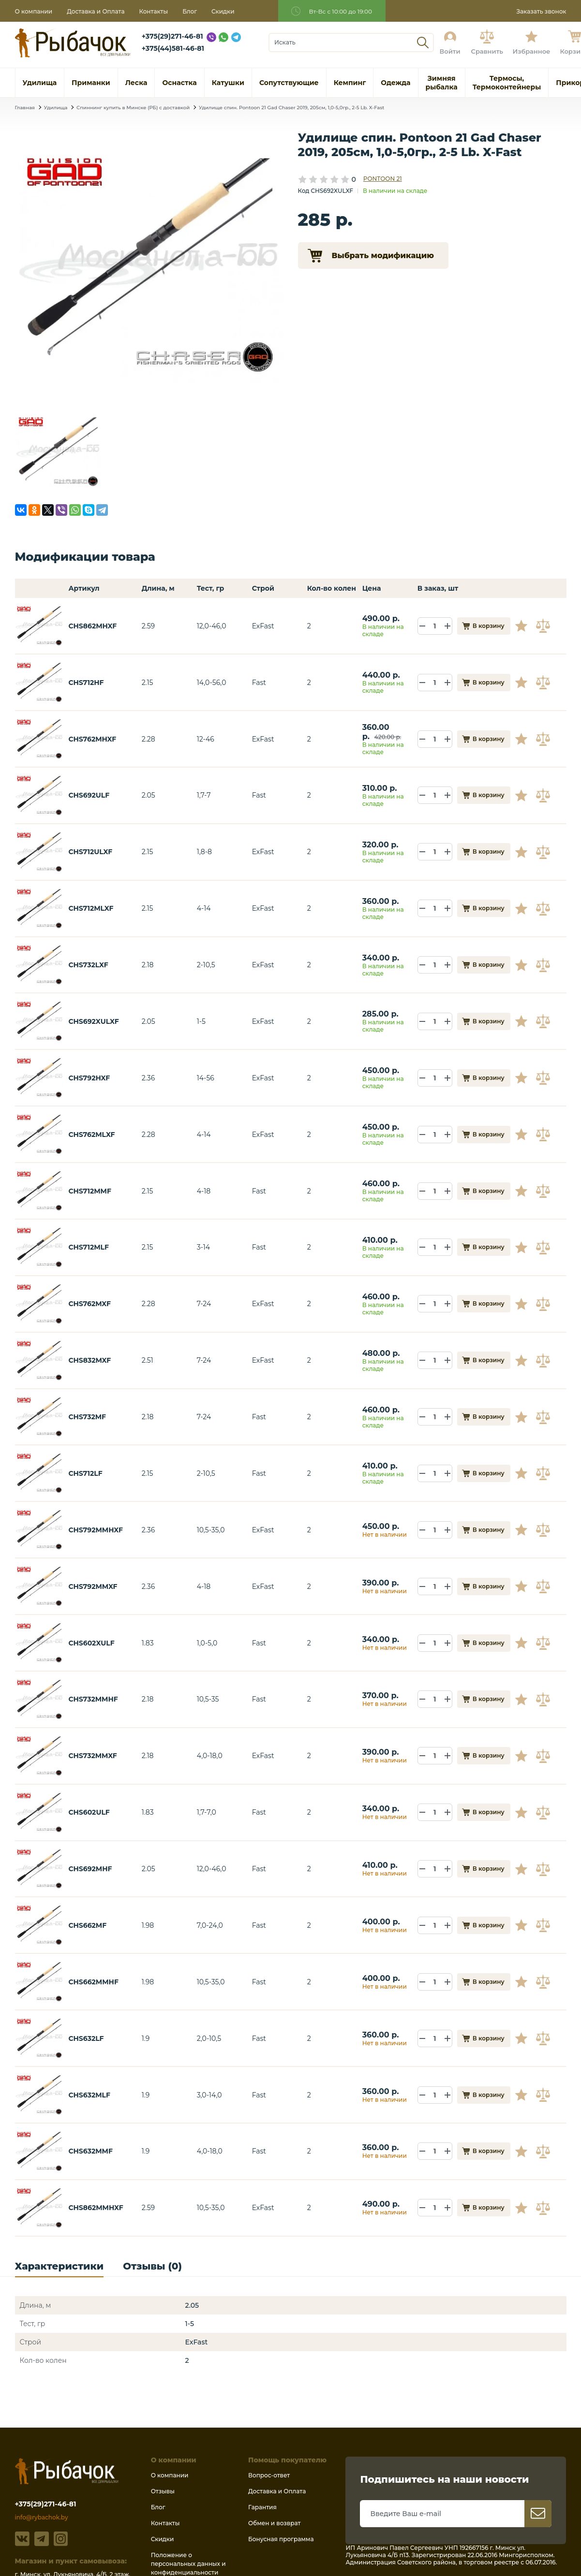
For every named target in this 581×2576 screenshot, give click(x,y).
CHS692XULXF (93, 1021)
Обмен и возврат (274, 2523)
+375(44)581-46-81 (173, 48)
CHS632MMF (90, 2151)
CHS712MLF (88, 1247)
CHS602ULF (88, 1812)
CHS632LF (86, 2038)
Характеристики (59, 2266)
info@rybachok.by (41, 2517)
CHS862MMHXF (95, 2207)
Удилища (56, 107)
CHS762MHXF (92, 739)
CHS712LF (85, 1473)
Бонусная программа (280, 2539)
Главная (25, 107)
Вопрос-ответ (269, 2475)
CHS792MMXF (92, 1586)
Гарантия (262, 2507)
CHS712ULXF (90, 851)
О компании (34, 11)
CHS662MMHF (93, 1982)
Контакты (153, 11)
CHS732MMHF (93, 1699)
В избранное (525, 626)
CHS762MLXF (91, 1134)
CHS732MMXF (92, 1755)
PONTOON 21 (382, 178)
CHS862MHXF (92, 626)
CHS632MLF (89, 2095)
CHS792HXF (89, 1078)
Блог (189, 11)
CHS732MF (87, 1416)
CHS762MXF (89, 1303)
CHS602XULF (91, 1643)
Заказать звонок (541, 11)
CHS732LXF (88, 965)
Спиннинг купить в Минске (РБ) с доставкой (133, 107)
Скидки (223, 11)
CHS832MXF (89, 1360)
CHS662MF (87, 1925)
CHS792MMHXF (95, 1530)
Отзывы (163, 2491)
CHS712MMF (89, 1191)
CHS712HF (86, 682)
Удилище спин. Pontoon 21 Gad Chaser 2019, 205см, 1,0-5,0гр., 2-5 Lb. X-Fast (292, 107)
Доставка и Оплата (95, 11)
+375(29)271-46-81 (172, 36)
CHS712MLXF (90, 908)
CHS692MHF (90, 1868)
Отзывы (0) (152, 2266)
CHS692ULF (88, 795)
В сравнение (544, 626)
